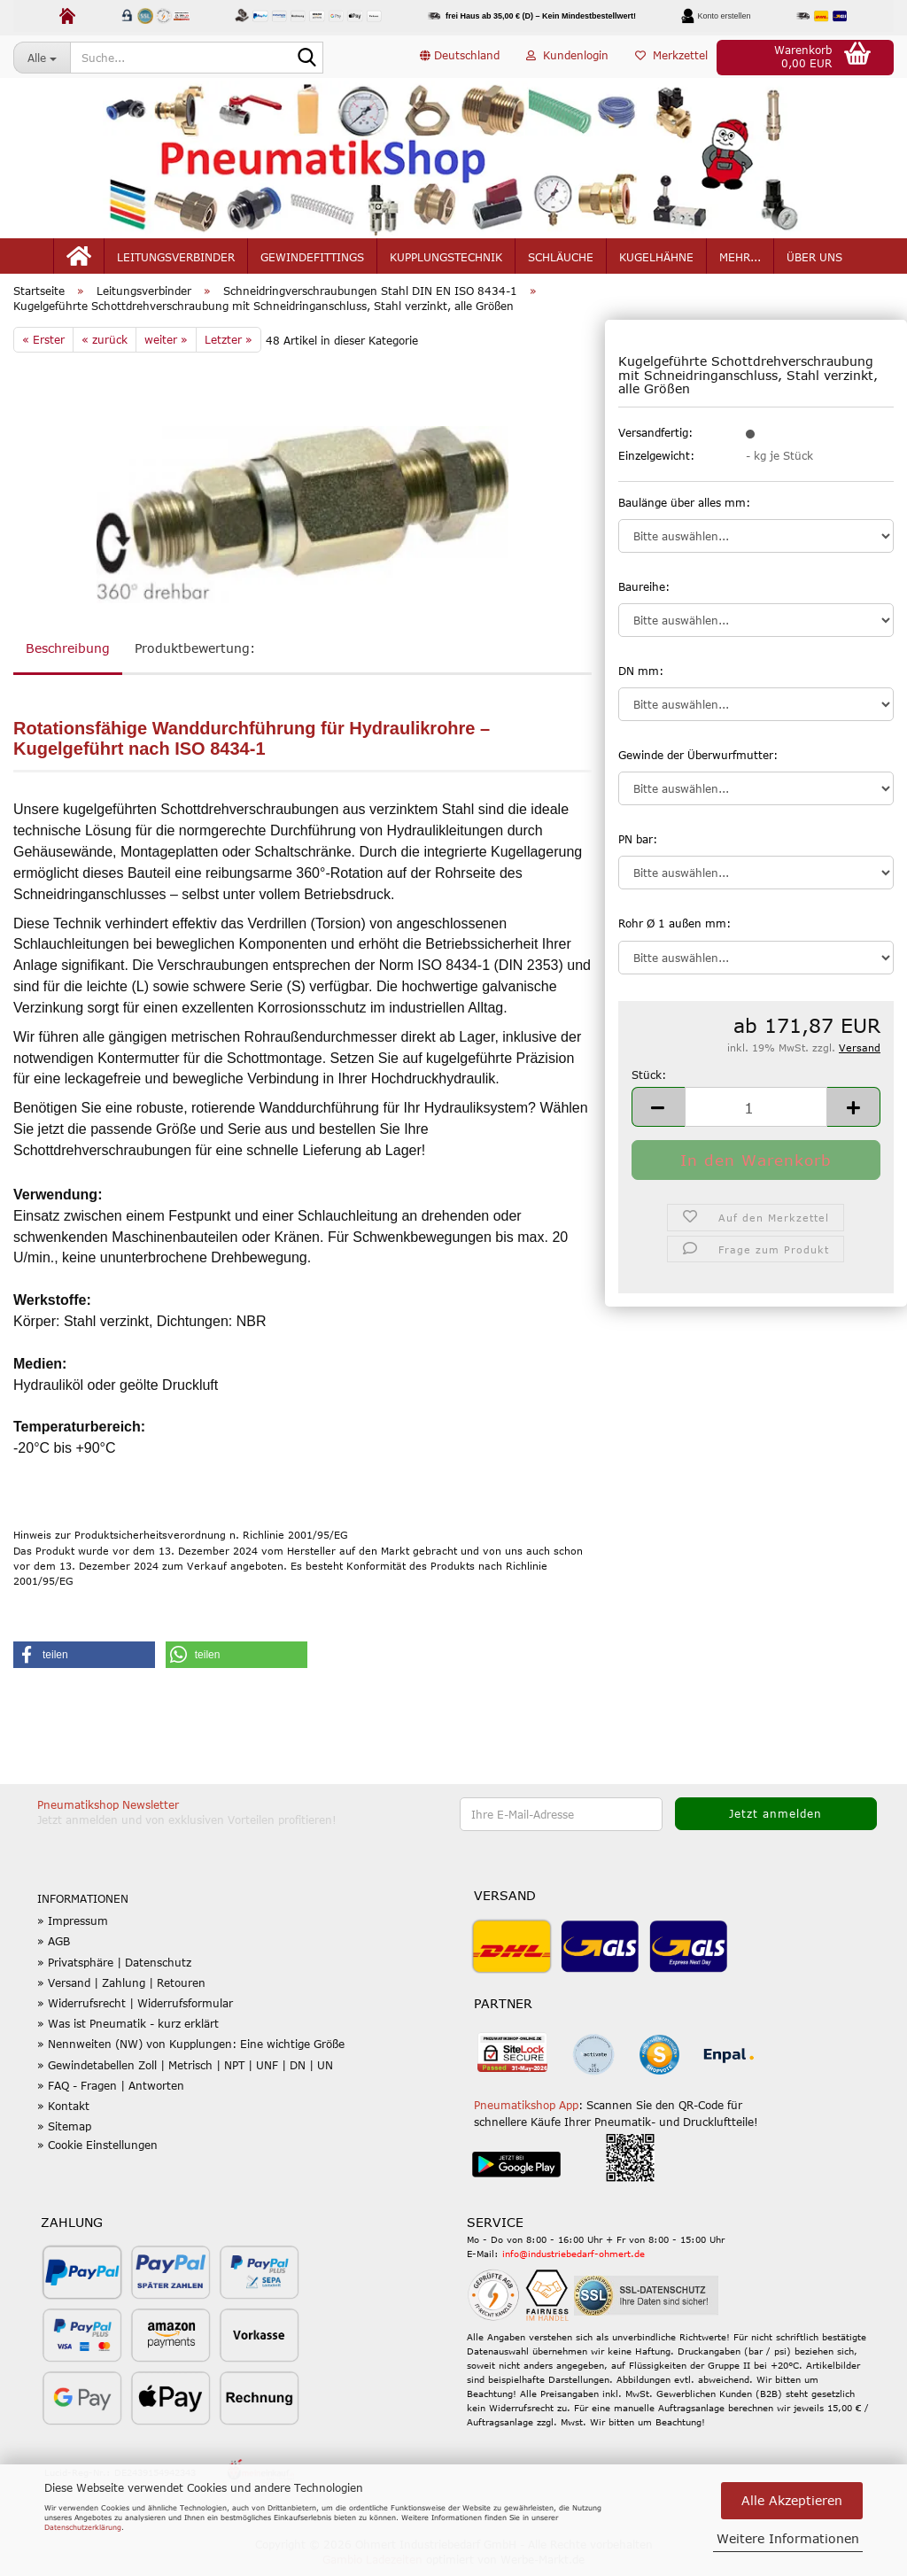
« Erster (43, 348)
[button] (460, 57)
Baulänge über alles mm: (684, 511)
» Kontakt (63, 2114)
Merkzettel (671, 56)
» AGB (53, 1950)
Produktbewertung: (195, 656)
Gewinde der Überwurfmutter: (698, 763)
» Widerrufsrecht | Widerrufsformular (135, 2012)
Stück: (649, 1083)
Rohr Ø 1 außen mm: (674, 932)
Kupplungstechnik (446, 258)
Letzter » (228, 348)
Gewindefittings (312, 258)
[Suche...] (41, 58)
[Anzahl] (756, 1116)
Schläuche (560, 258)
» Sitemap (64, 2135)
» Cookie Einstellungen (97, 2153)
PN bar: (637, 848)
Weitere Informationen (788, 2538)
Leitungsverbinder (176, 258)
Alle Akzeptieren (791, 2500)
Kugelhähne (656, 258)
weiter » (166, 348)
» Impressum (72, 1929)
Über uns (814, 258)
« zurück (104, 348)
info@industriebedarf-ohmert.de (573, 2262)
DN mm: (640, 679)
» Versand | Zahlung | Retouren (121, 1991)
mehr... (740, 258)
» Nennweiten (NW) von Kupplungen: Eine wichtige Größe (191, 2052)
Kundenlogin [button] (567, 56)
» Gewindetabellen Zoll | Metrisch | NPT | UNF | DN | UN (185, 2073)
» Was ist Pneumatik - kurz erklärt (128, 2032)
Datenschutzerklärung (82, 2527)
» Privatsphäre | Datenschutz (114, 1971)
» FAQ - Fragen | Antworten (110, 2094)
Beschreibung (68, 656)
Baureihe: (644, 595)
